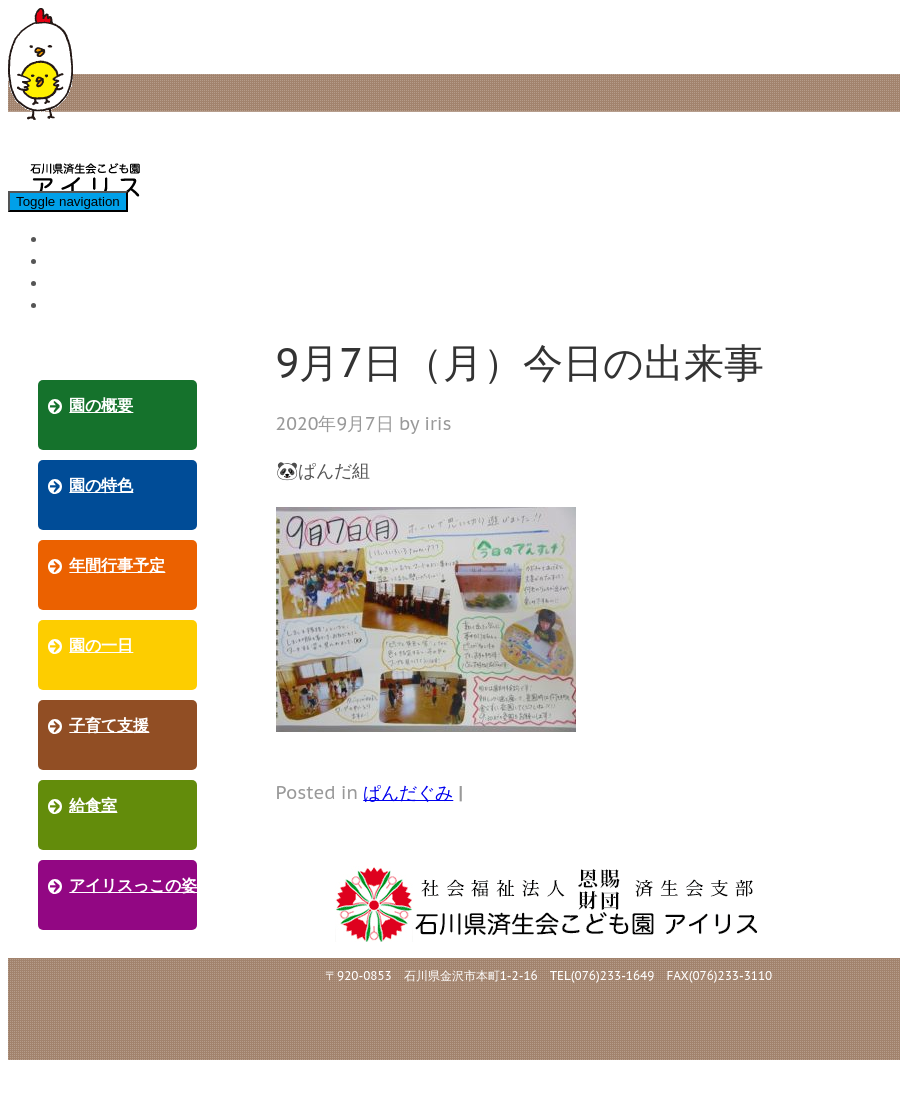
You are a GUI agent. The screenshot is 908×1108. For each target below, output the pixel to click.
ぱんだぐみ (408, 792)
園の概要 (101, 405)
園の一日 (101, 645)
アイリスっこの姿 (115, 282)
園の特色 (101, 485)
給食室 (75, 260)
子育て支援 (91, 238)
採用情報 (83, 304)
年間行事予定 (117, 565)
